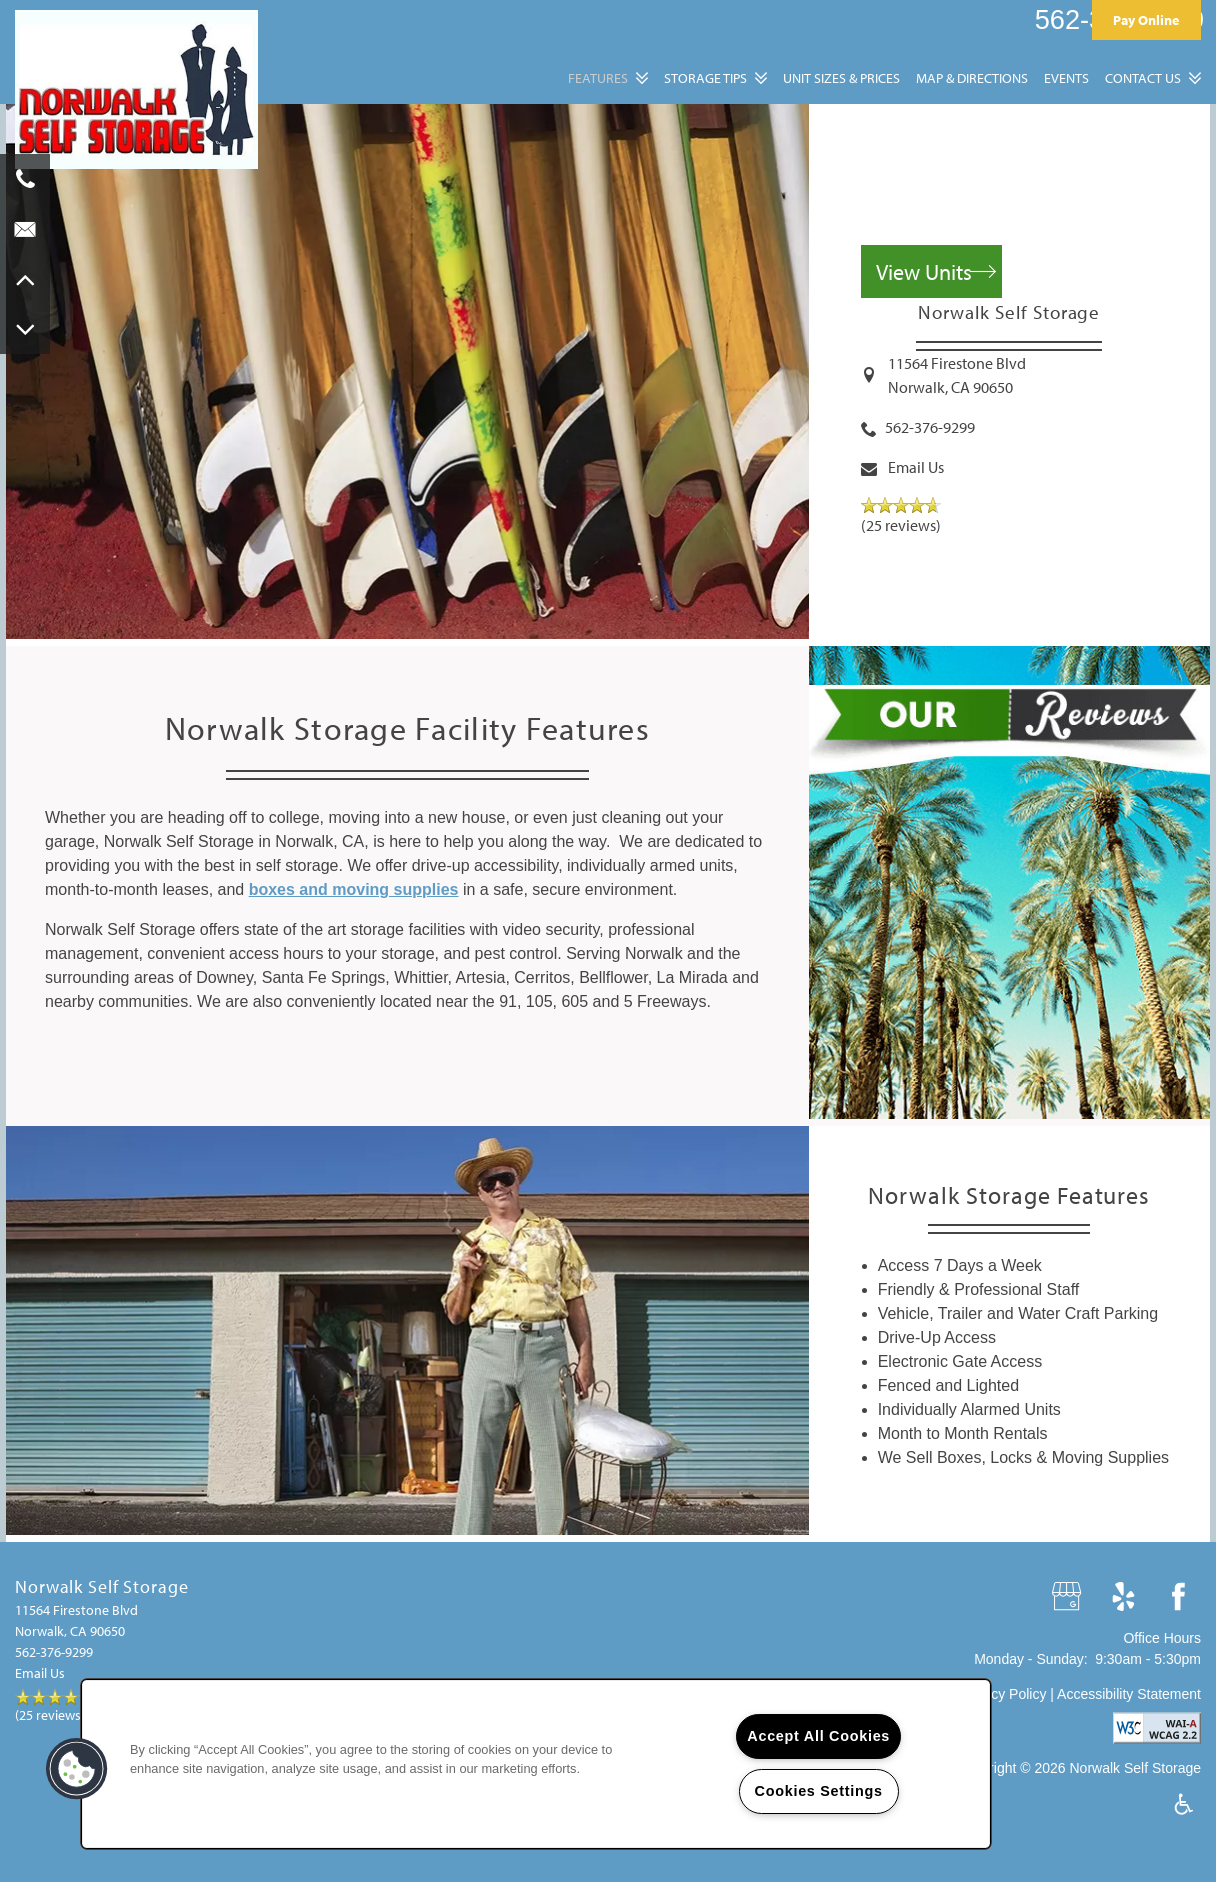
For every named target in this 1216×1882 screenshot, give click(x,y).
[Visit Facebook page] (1178, 1597)
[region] (536, 1764)
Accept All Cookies (818, 1736)
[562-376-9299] (25, 179)
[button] (1146, 19)
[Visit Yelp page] (1123, 1597)
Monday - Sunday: (1031, 1659)
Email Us (916, 467)
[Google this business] (1068, 1597)
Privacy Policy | (1008, 1694)
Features (598, 78)
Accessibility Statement (1129, 1694)
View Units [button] (924, 272)
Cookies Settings (819, 1791)
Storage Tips (705, 78)
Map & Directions (972, 78)
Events (1066, 78)
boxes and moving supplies (354, 889)
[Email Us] (25, 229)
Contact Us (1143, 78)
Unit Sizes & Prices (841, 78)
